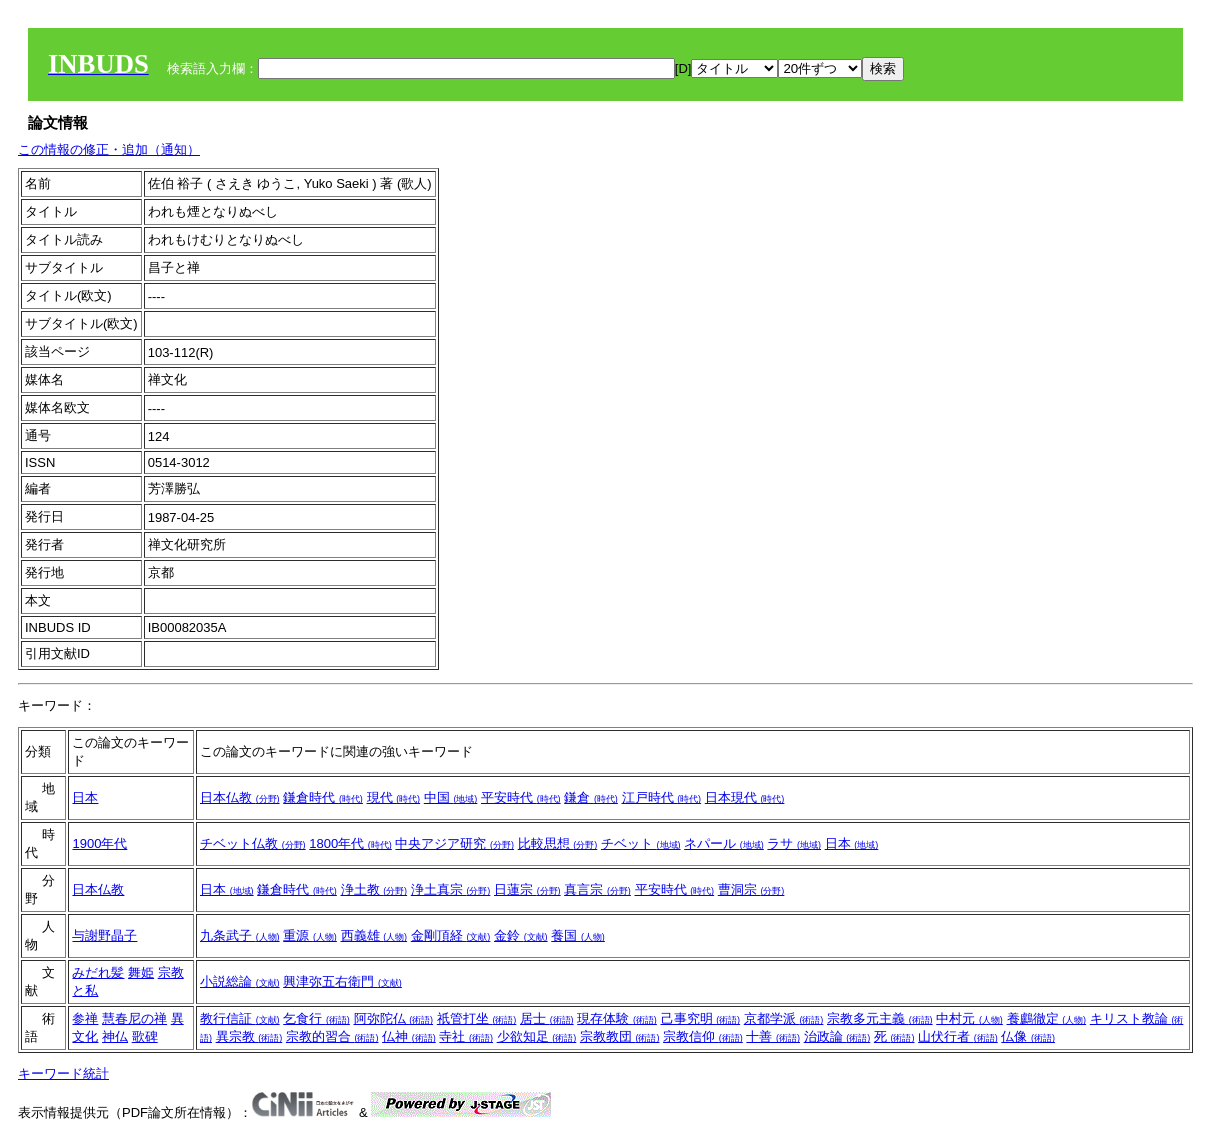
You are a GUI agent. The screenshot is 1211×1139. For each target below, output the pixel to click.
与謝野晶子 (104, 935)
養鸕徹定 (1047, 1018)
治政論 (837, 1036)
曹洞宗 (751, 889)
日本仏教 (240, 797)
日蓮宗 (527, 889)
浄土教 (374, 889)
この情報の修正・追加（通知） (109, 149)
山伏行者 (958, 1036)
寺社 (466, 1036)
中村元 (969, 1018)
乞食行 (316, 1018)
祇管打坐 (477, 1018)
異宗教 (249, 1036)
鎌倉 (591, 797)
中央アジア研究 (454, 843)
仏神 (409, 1036)
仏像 (1028, 1036)
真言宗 (597, 889)
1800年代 (350, 843)
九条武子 (240, 935)
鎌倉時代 (323, 797)
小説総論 (240, 981)
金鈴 (521, 935)
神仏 (115, 1036)
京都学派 (784, 1018)
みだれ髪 (98, 972)
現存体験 (617, 1018)
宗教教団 (620, 1036)
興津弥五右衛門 (342, 981)
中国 (451, 797)
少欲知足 (537, 1036)
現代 (394, 797)
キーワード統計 (63, 1073)
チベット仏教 (253, 843)
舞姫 (141, 972)
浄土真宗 (451, 889)
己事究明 (701, 1018)
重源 (310, 935)
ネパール (724, 843)
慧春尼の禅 (134, 1018)
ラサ (794, 843)
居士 (547, 1018)
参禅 (85, 1018)
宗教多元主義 (880, 1018)
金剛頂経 (451, 935)
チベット (641, 843)
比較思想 (558, 843)
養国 (578, 935)
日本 (85, 797)
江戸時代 (662, 797)
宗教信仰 (703, 1036)
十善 (773, 1036)
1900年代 (99, 843)
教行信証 (240, 1018)
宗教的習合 (332, 1036)
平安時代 (521, 797)
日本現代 (745, 797)
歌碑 (145, 1036)
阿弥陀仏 (394, 1018)
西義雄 (374, 935)
